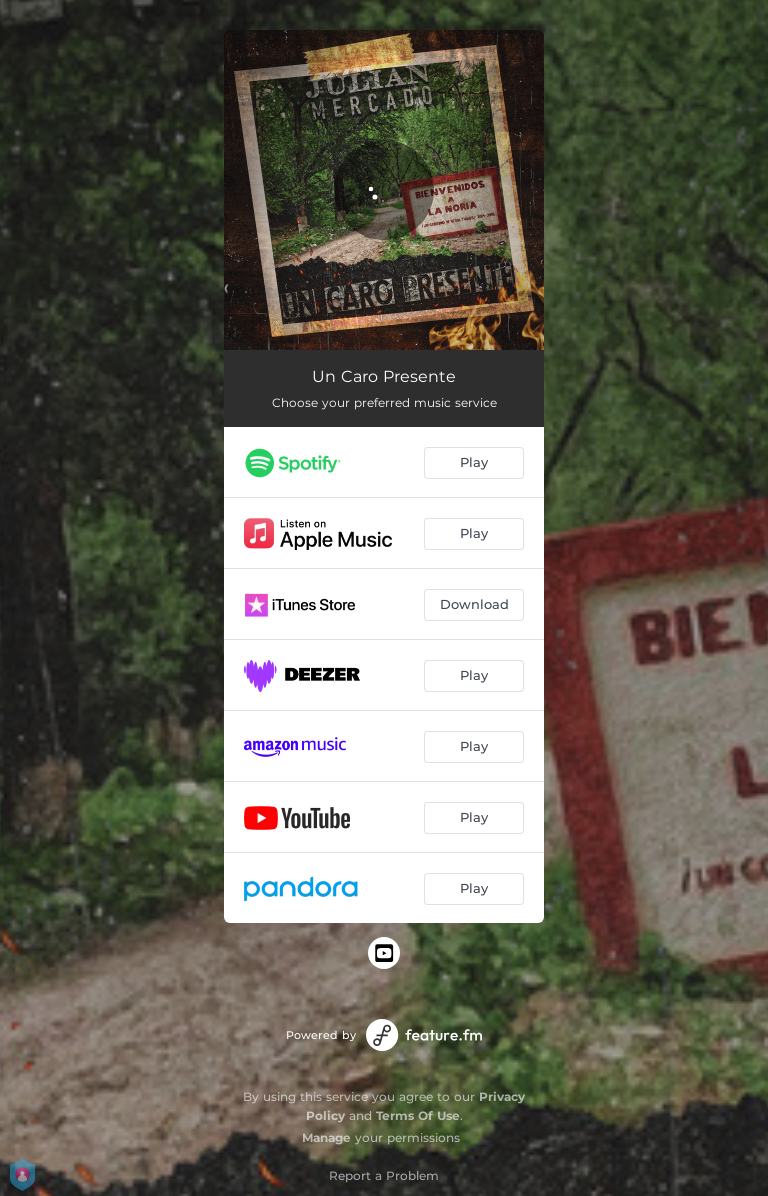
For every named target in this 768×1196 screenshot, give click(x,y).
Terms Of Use (418, 1115)
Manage (326, 1137)
